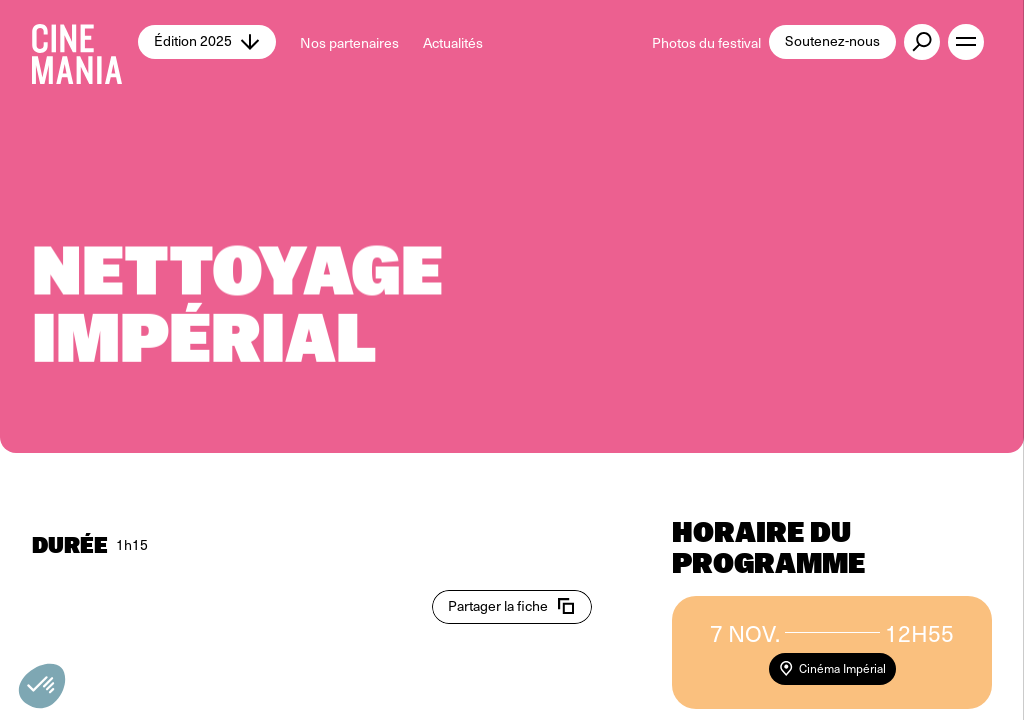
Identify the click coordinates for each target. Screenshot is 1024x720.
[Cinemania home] (85, 42)
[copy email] (512, 607)
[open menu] (966, 42)
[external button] (922, 42)
